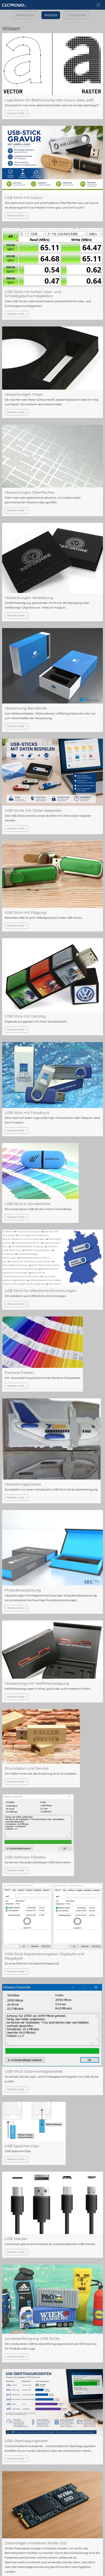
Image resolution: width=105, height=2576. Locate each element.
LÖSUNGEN (76, 15)
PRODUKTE (25, 15)
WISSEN (50, 15)
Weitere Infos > (16, 113)
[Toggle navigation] (98, 5)
